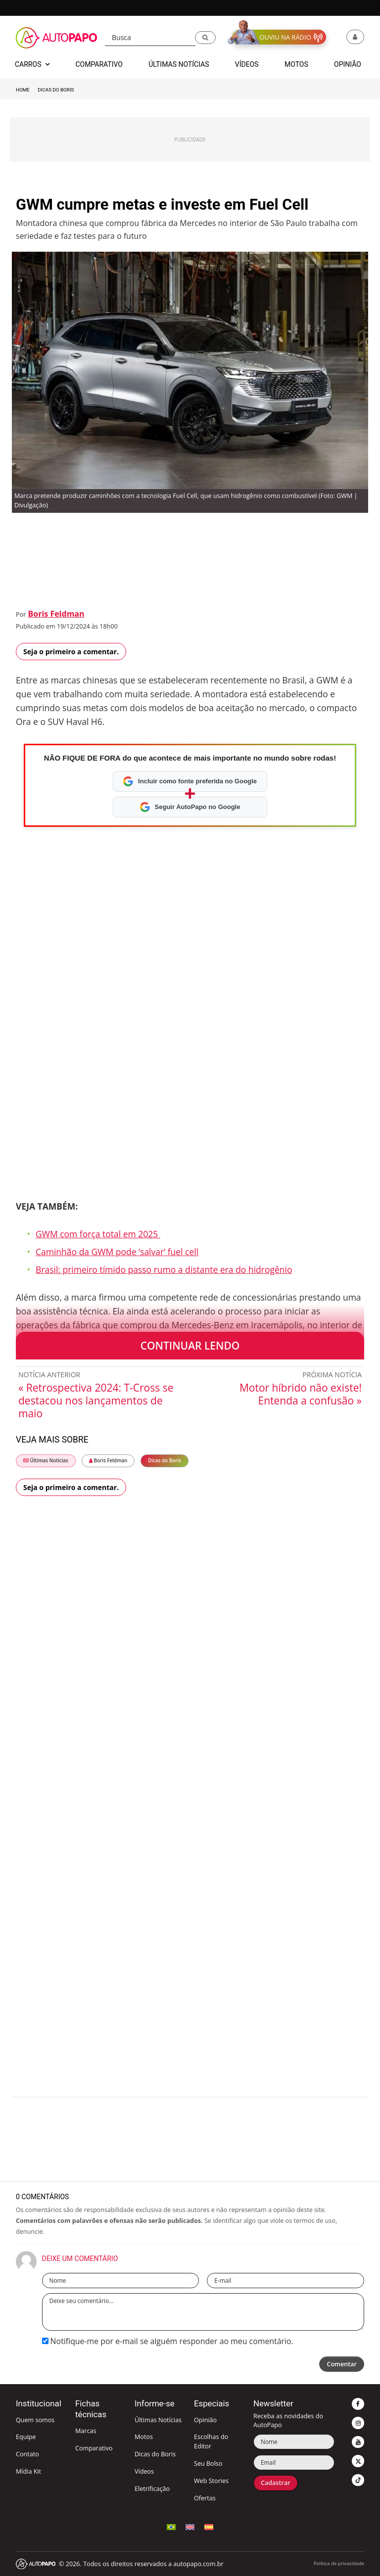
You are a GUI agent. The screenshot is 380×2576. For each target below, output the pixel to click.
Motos (144, 2437)
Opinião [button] (347, 64)
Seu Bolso (208, 2463)
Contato (27, 2454)
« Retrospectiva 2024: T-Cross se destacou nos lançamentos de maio (95, 1400)
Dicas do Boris (56, 89)
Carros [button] (32, 64)
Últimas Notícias (45, 1460)
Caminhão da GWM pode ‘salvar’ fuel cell (117, 1252)
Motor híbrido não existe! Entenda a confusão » (300, 1394)
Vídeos (144, 2471)
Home (23, 89)
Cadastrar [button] (275, 2483)
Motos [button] (296, 64)
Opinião (205, 2420)
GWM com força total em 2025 (98, 1234)
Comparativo (94, 2448)
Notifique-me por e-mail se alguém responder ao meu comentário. (167, 2341)
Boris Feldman (56, 613)
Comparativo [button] (98, 64)
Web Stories (211, 2481)
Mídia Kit (28, 2471)
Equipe (26, 2437)
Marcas (85, 2431)
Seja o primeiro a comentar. (71, 651)
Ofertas (205, 2498)
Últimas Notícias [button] (178, 64)
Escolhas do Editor (211, 2441)
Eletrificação (152, 2489)
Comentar (342, 2364)
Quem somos (35, 2420)
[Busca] (150, 38)
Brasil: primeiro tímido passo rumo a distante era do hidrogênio (164, 1269)
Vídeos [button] (247, 64)
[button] (205, 37)
